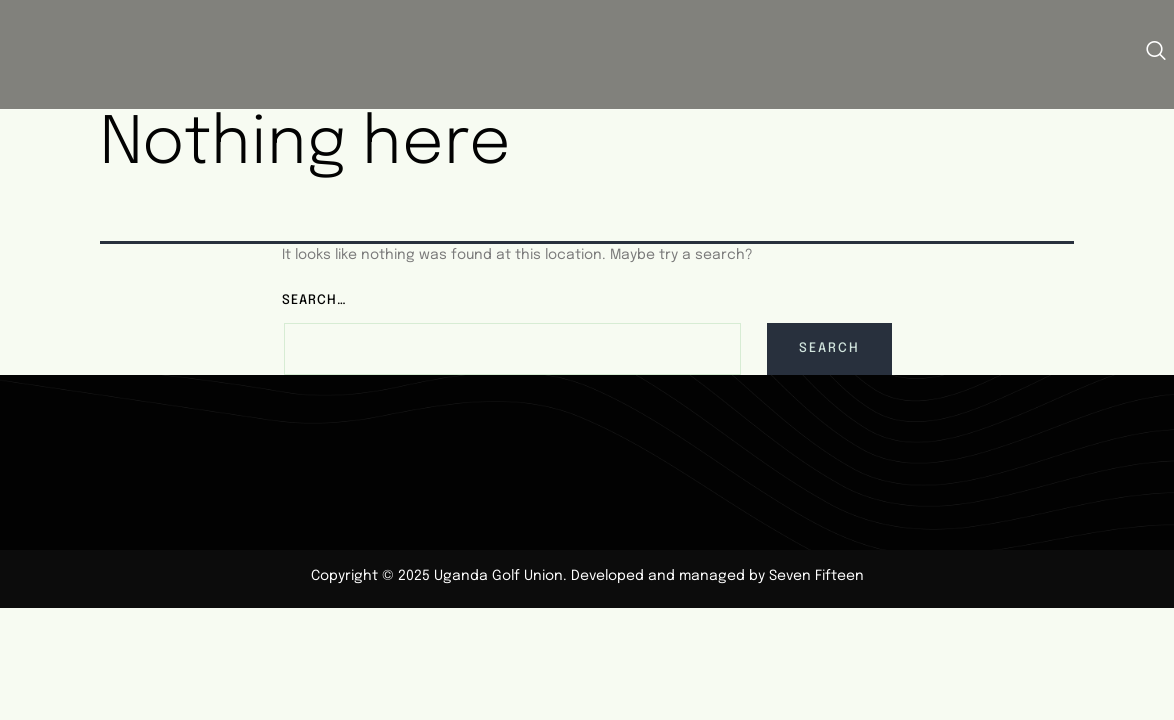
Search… (314, 300)
